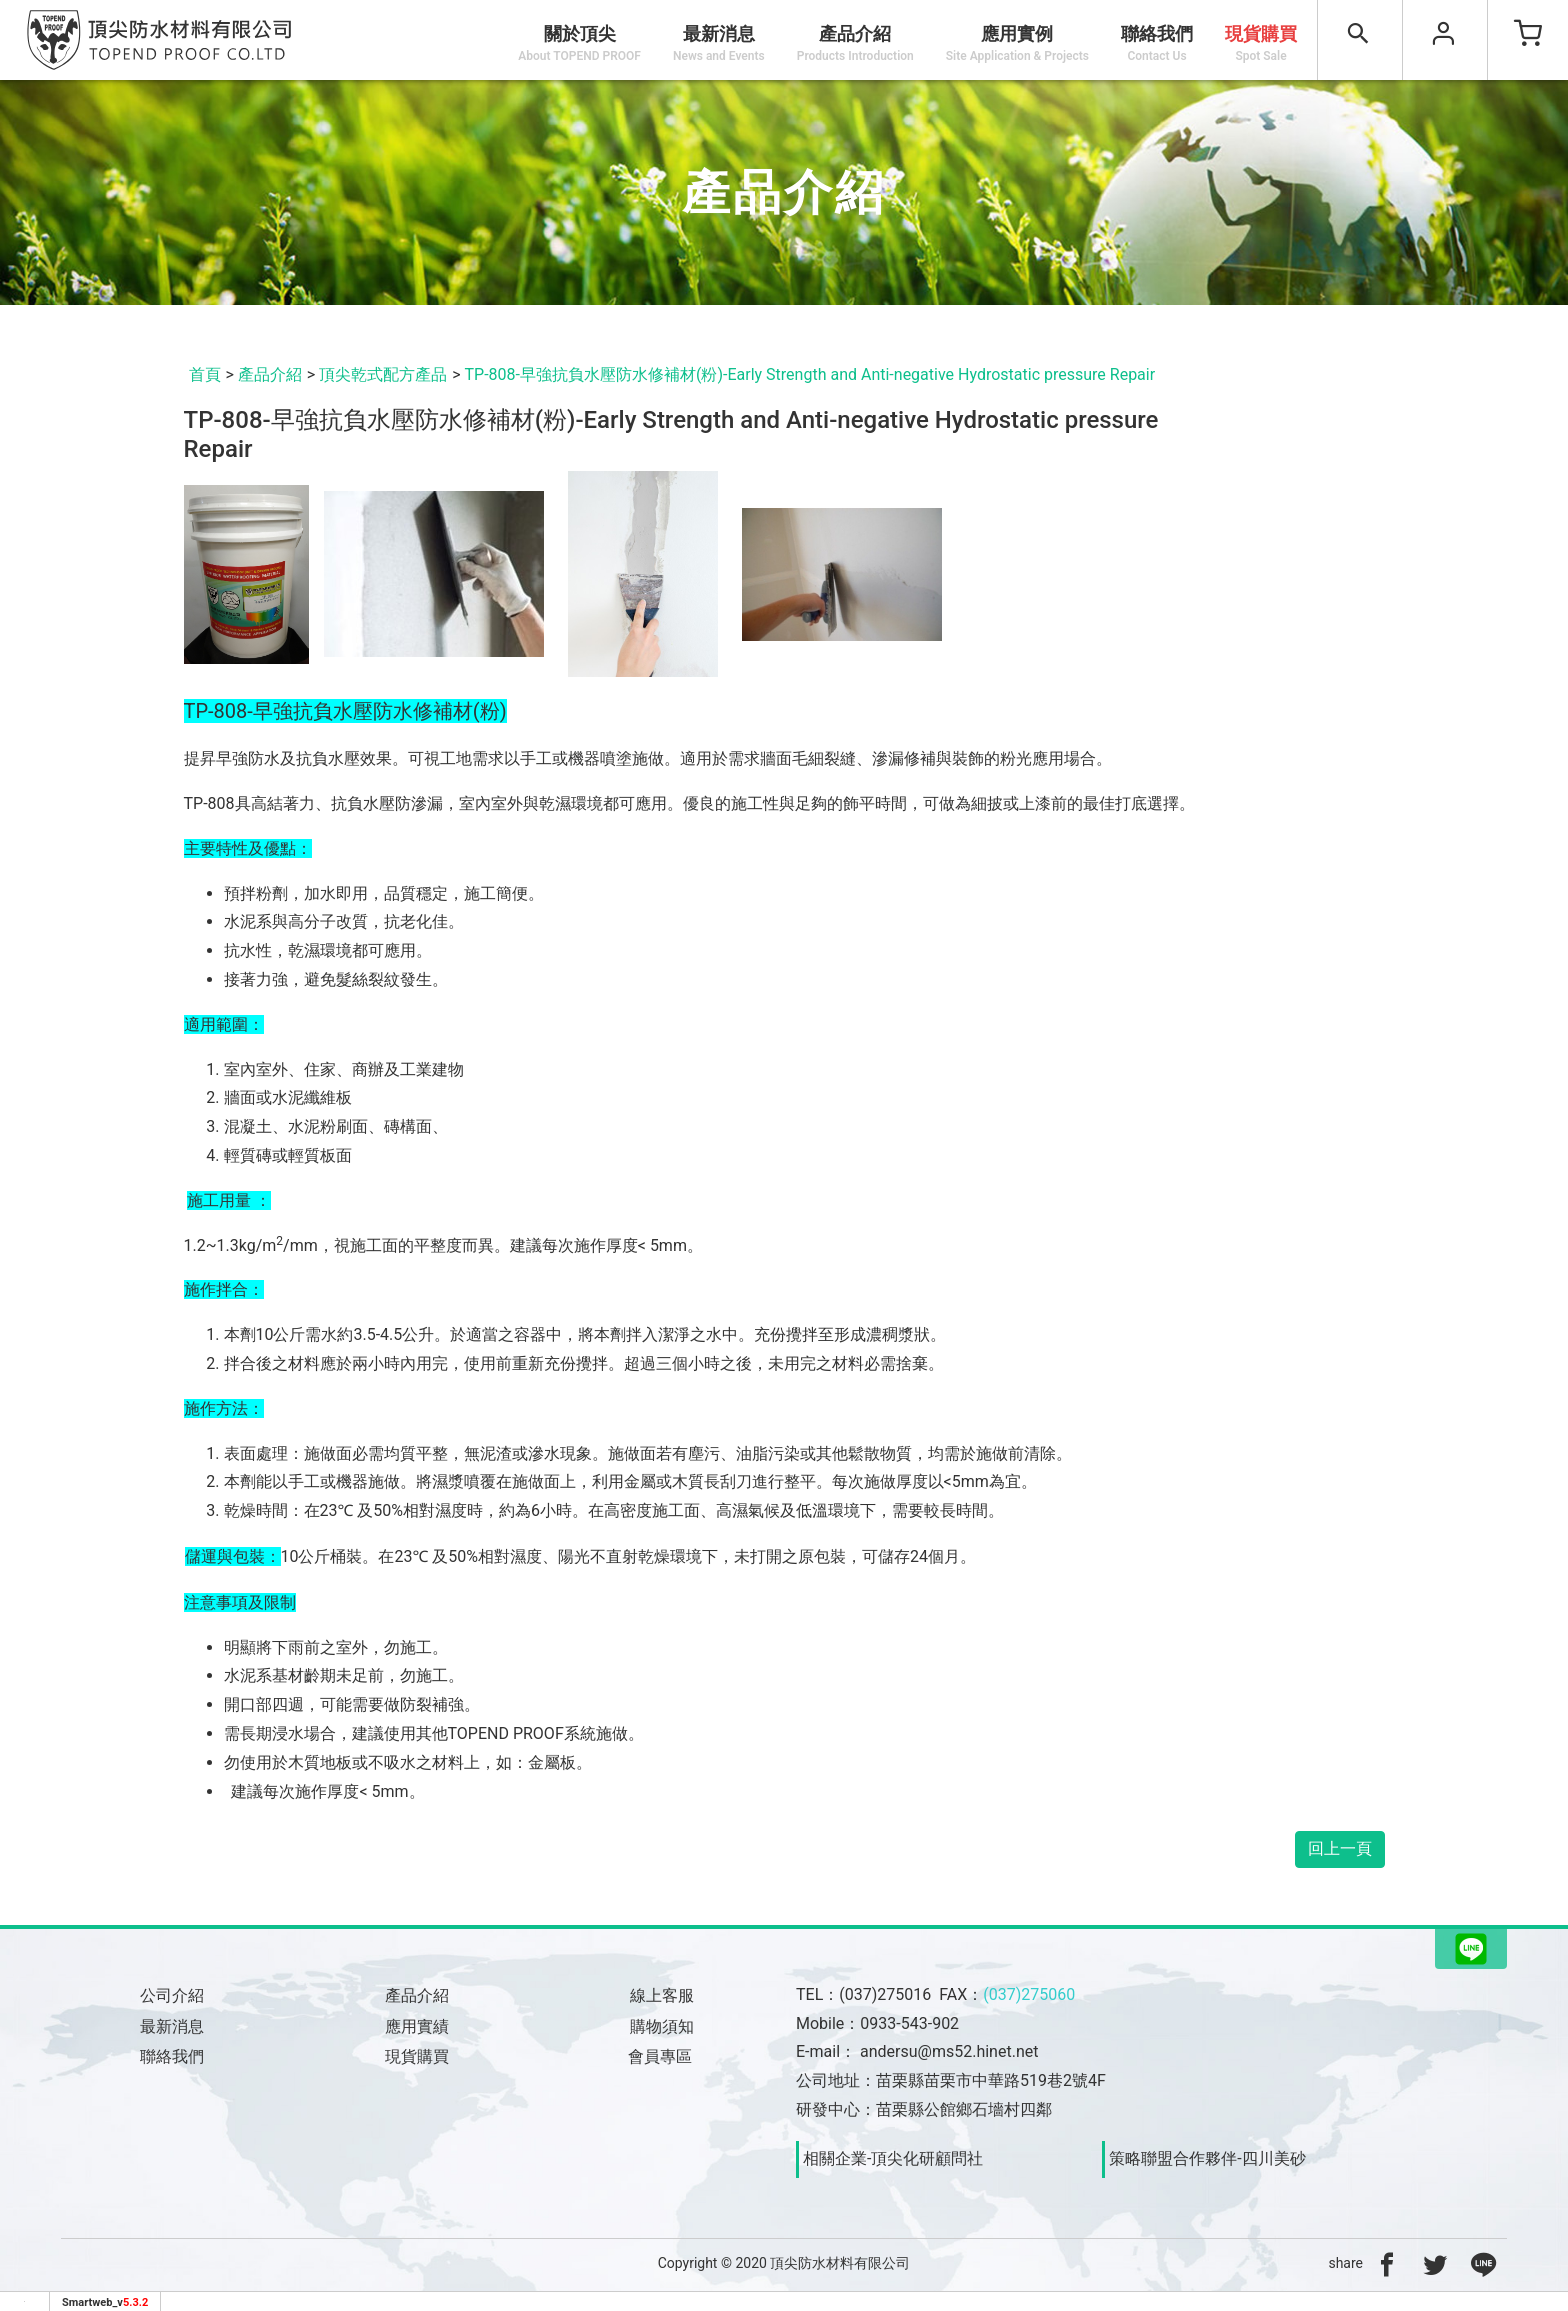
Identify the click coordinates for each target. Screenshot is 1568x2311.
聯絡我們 (1157, 43)
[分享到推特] (1435, 2263)
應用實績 (417, 2026)
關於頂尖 (579, 43)
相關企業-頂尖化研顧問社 (893, 2158)
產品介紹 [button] (855, 43)
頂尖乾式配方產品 (383, 374)
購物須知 (662, 2026)
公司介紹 (172, 1995)
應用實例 (1017, 43)
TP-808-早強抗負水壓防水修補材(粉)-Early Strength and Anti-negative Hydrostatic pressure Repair (810, 374)
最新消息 (719, 43)
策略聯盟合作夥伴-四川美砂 (1207, 2158)
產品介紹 (270, 374)
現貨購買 (1261, 43)
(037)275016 (885, 1994)
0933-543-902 (909, 2023)
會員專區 (662, 2056)
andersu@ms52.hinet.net (949, 2051)
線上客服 (662, 1995)
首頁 (205, 374)
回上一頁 (1340, 1848)
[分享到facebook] (1387, 2263)
